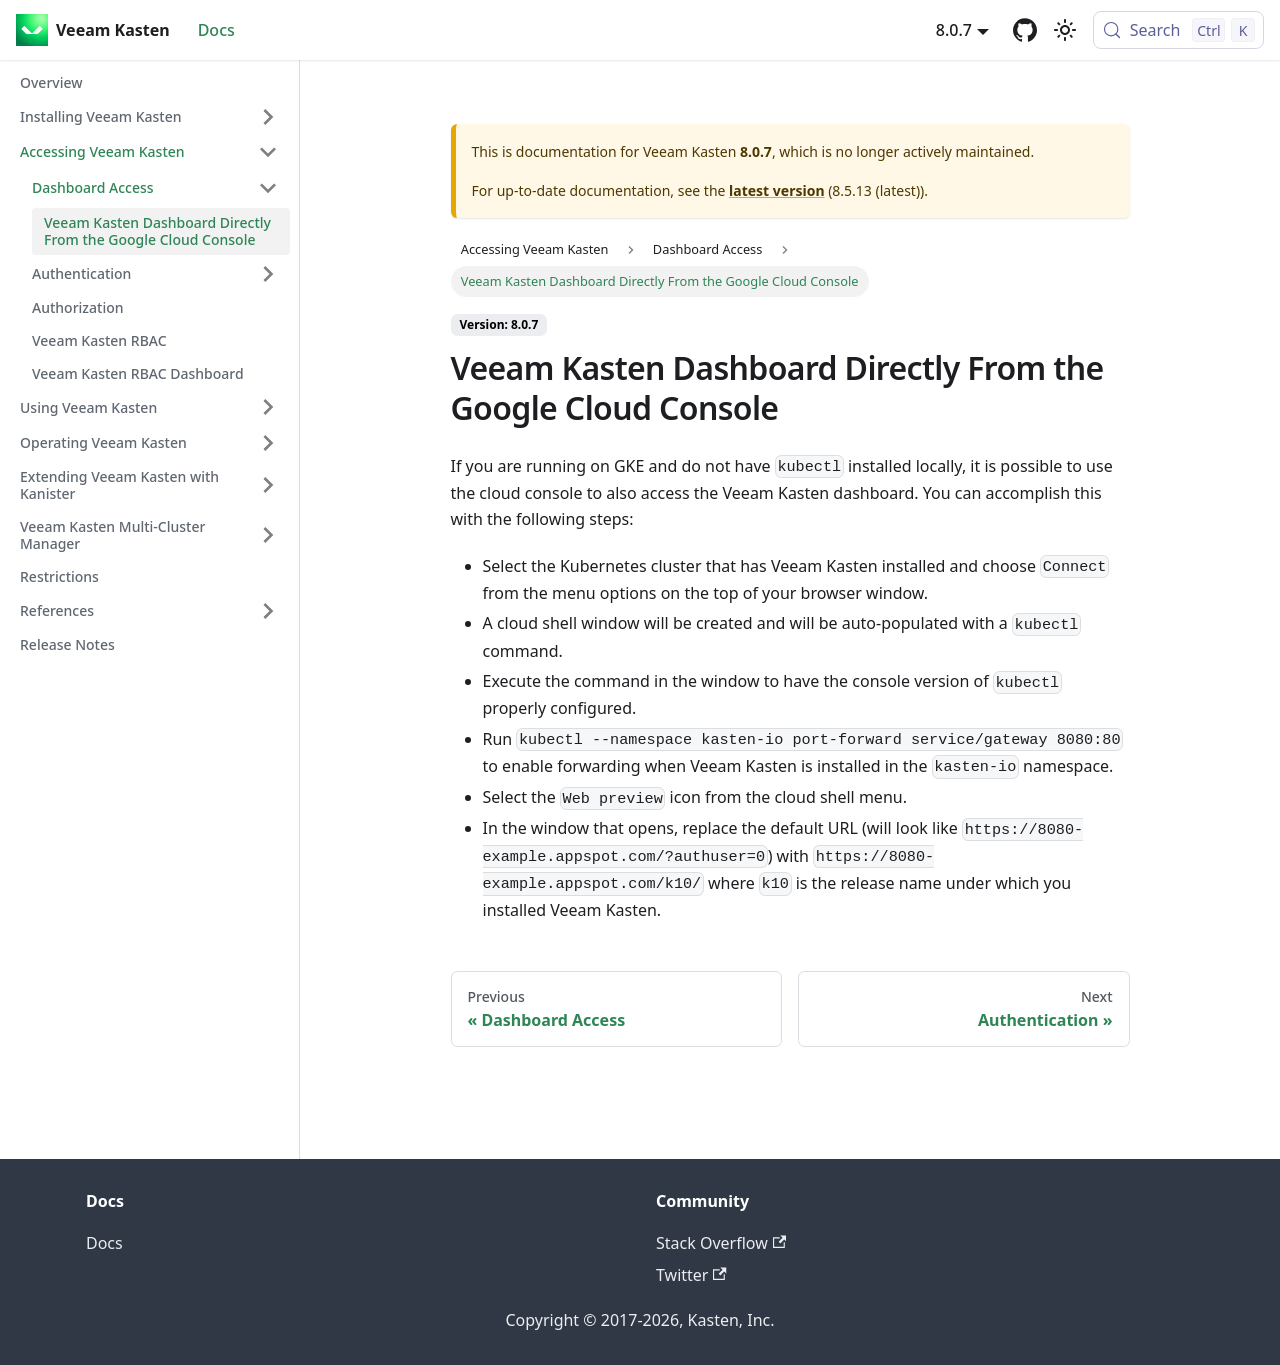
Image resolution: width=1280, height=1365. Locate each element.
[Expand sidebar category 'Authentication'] (268, 274)
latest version (776, 190)
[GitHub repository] (1025, 30)
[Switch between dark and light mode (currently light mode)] (1065, 30)
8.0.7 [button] (954, 30)
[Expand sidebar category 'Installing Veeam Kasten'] (268, 117)
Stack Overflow (721, 1243)
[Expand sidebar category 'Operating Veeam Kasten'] (268, 443)
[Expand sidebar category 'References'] (268, 611)
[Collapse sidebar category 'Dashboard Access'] (268, 188)
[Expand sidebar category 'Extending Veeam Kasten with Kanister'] (268, 485)
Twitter (691, 1275)
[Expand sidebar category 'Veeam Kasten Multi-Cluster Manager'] (268, 535)
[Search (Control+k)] (1178, 30)
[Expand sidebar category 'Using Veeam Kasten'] (268, 407)
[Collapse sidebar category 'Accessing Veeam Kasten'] (268, 152)
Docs (216, 30)
